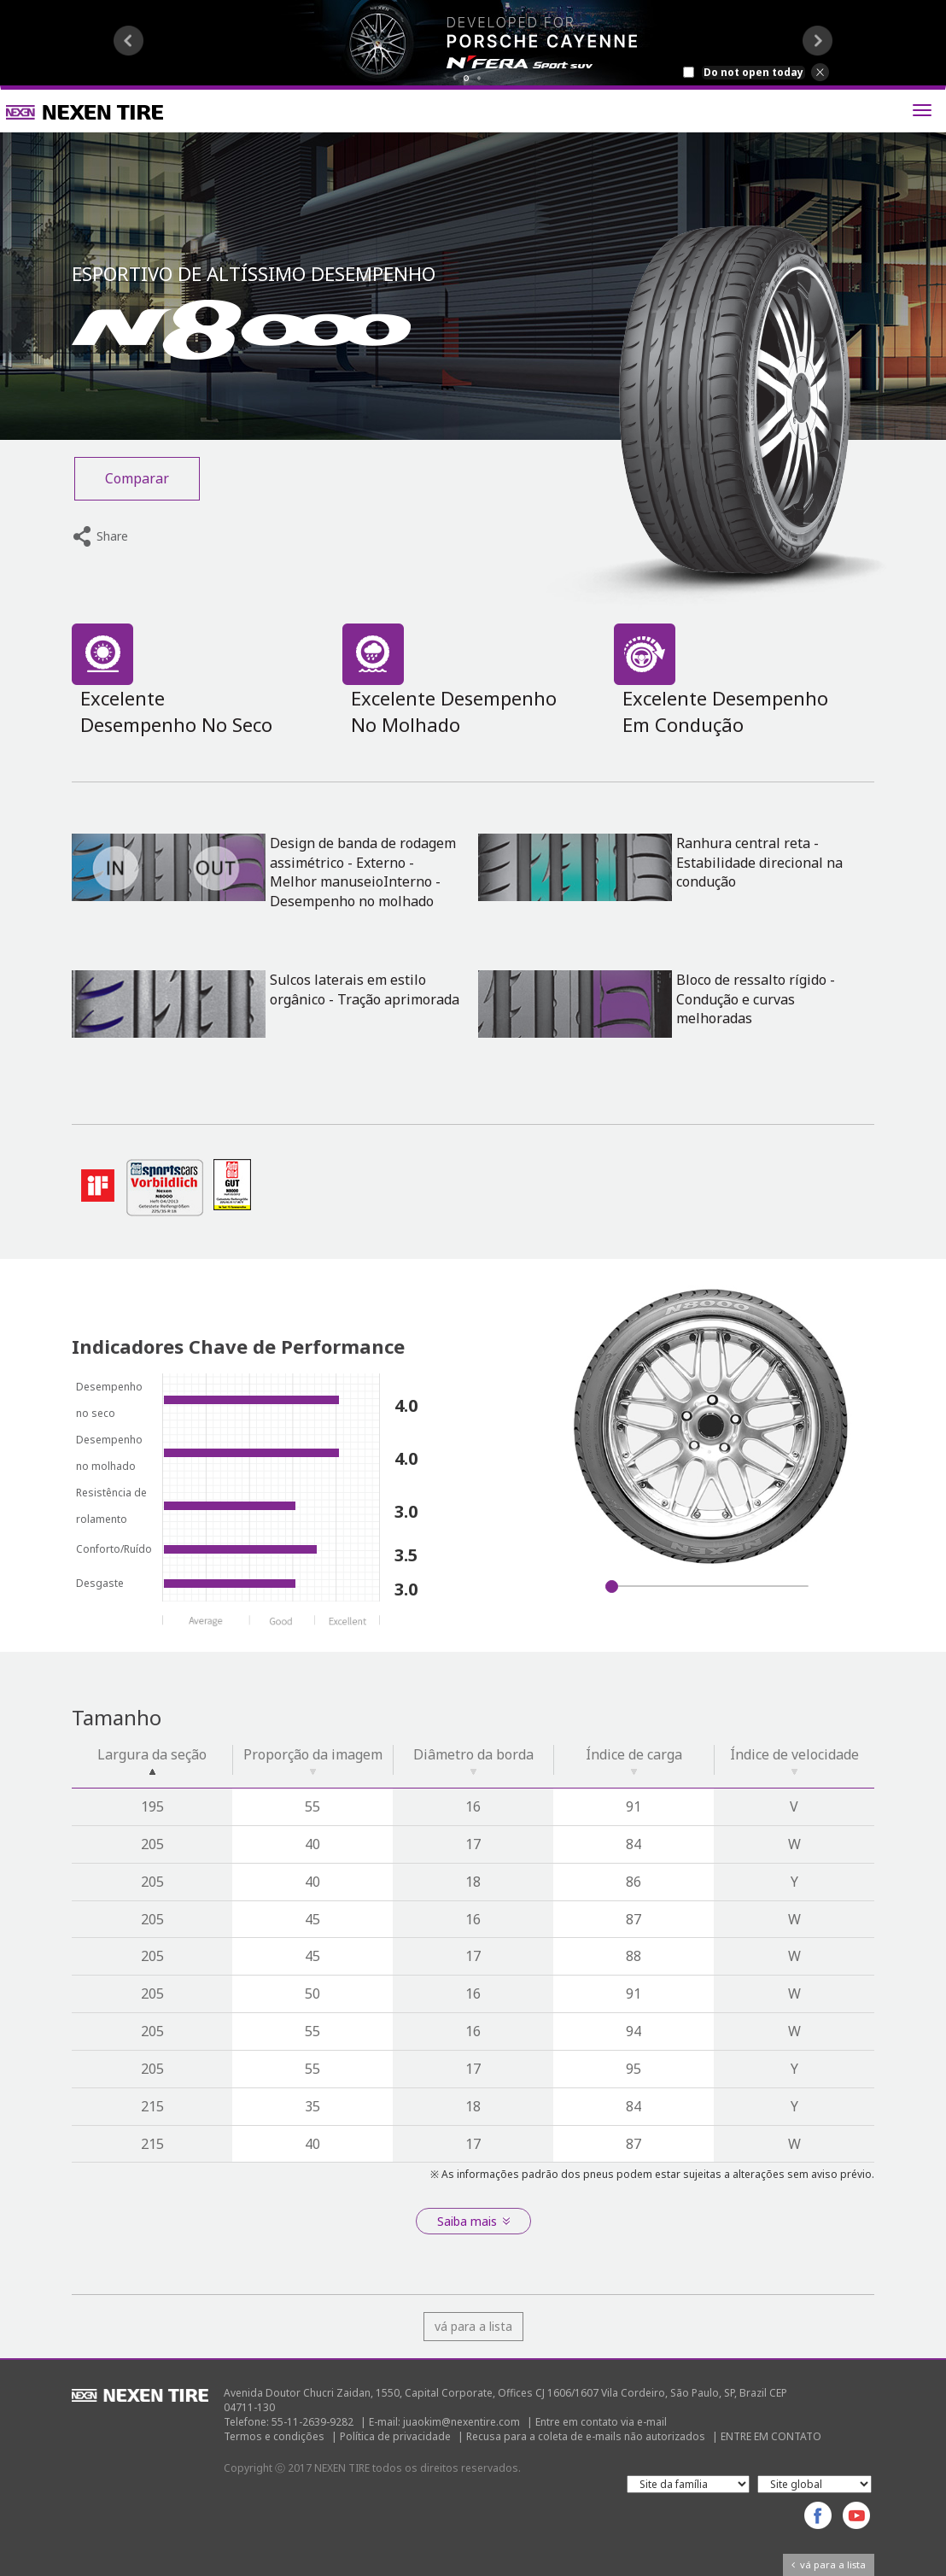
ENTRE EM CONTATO (771, 2436)
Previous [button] (128, 41)
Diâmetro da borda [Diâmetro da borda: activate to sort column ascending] (473, 1760)
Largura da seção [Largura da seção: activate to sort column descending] (152, 1760)
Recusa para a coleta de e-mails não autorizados (585, 2436)
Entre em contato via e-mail (601, 2422)
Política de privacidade (395, 2436)
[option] (473, 42)
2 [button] (479, 78)
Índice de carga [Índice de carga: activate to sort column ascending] (634, 1760)
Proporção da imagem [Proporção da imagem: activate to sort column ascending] (312, 1760)
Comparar (137, 478)
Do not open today (753, 72)
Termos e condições (274, 2436)
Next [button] (817, 41)
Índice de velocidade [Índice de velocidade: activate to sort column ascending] (794, 1760)
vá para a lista (473, 2326)
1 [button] (466, 78)
